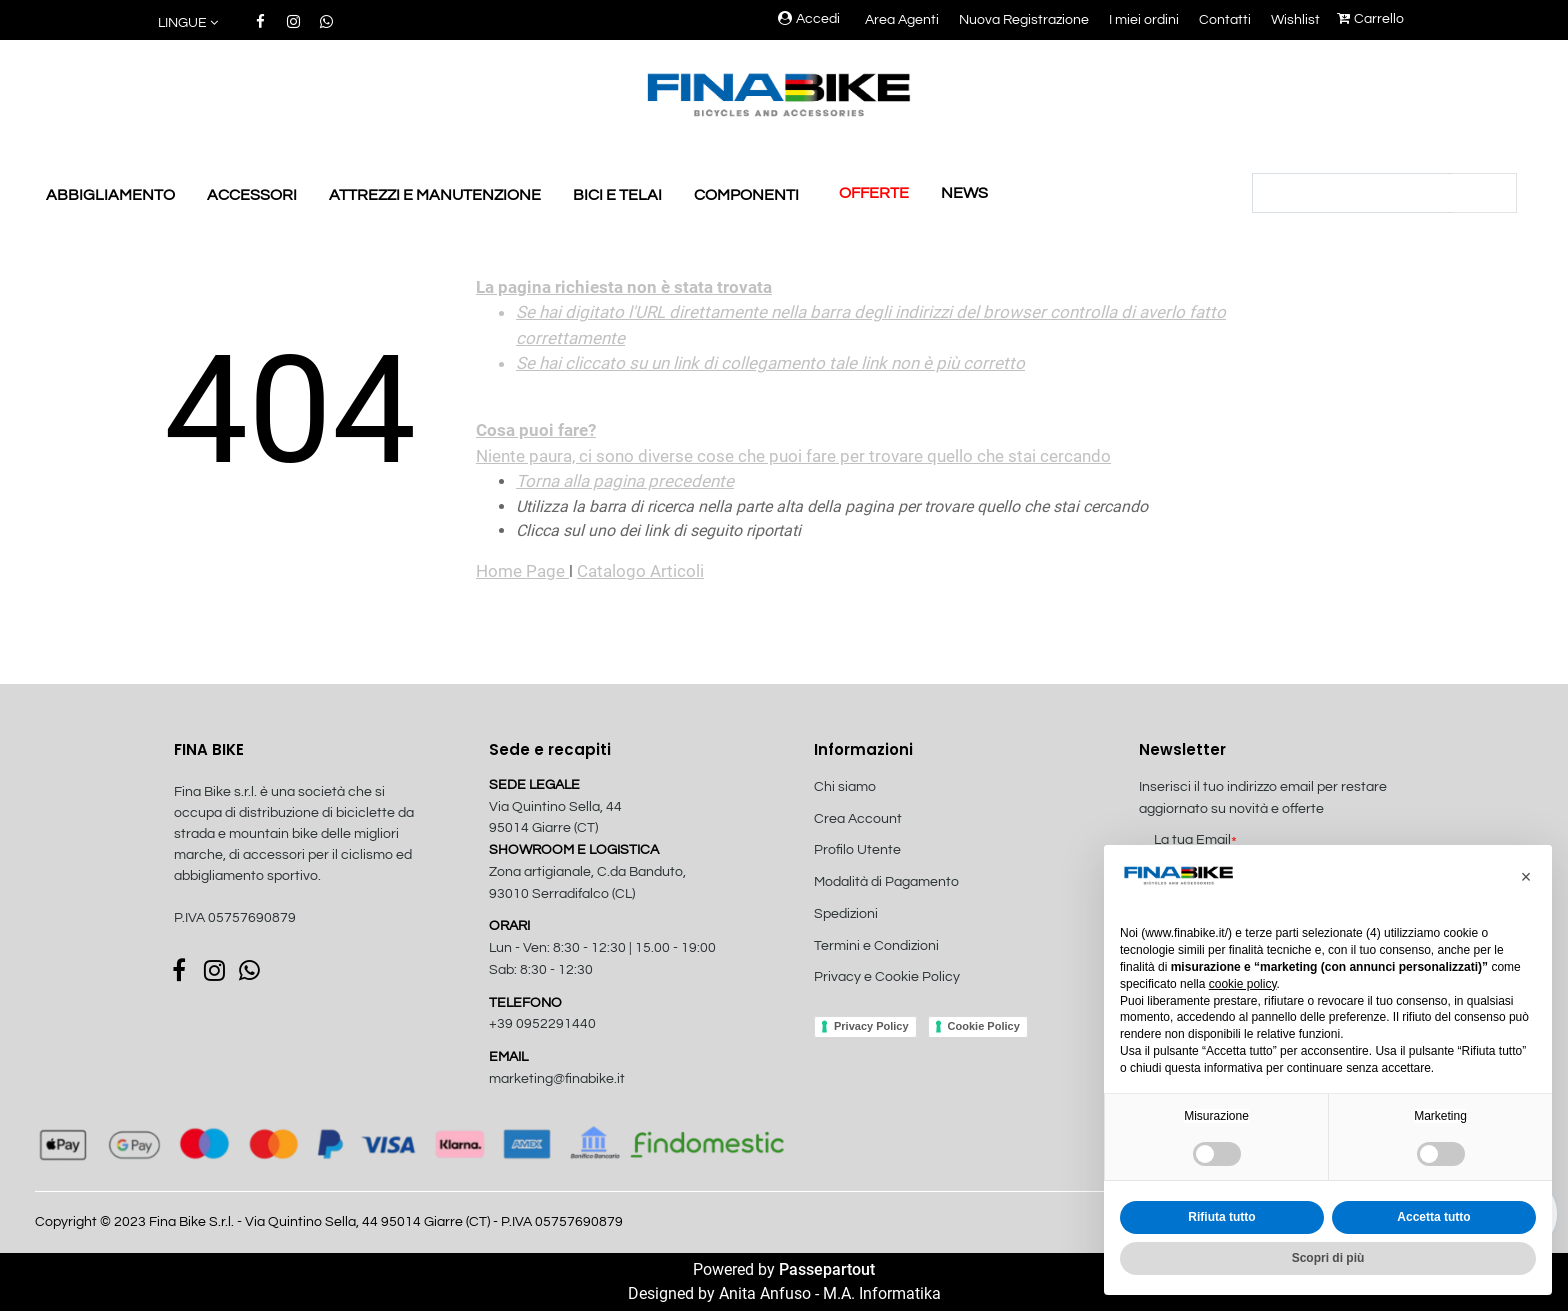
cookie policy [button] (1243, 984)
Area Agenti (902, 20)
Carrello (1370, 19)
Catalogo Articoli (640, 571)
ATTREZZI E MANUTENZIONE (435, 195)
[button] (189, 23)
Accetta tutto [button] (1433, 1217)
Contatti (1225, 20)
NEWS (964, 193)
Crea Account (858, 819)
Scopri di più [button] (1328, 1258)
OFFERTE (874, 193)
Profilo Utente (857, 850)
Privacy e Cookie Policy (887, 977)
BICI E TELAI (617, 195)
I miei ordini (1144, 20)
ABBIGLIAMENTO (110, 195)
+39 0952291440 (542, 1024)
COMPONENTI (746, 195)
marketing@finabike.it (557, 1079)
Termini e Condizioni (876, 946)
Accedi (809, 19)
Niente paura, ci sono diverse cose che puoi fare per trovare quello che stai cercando (879, 371)
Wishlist (1295, 20)
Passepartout (827, 1269)
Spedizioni (846, 914)
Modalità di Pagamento (886, 882)
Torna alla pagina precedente (625, 481)
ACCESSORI (252, 195)
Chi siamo (845, 787)
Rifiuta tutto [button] (1221, 1217)
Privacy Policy (871, 1026)
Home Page (522, 571)
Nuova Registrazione (1024, 20)
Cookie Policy (984, 1026)
